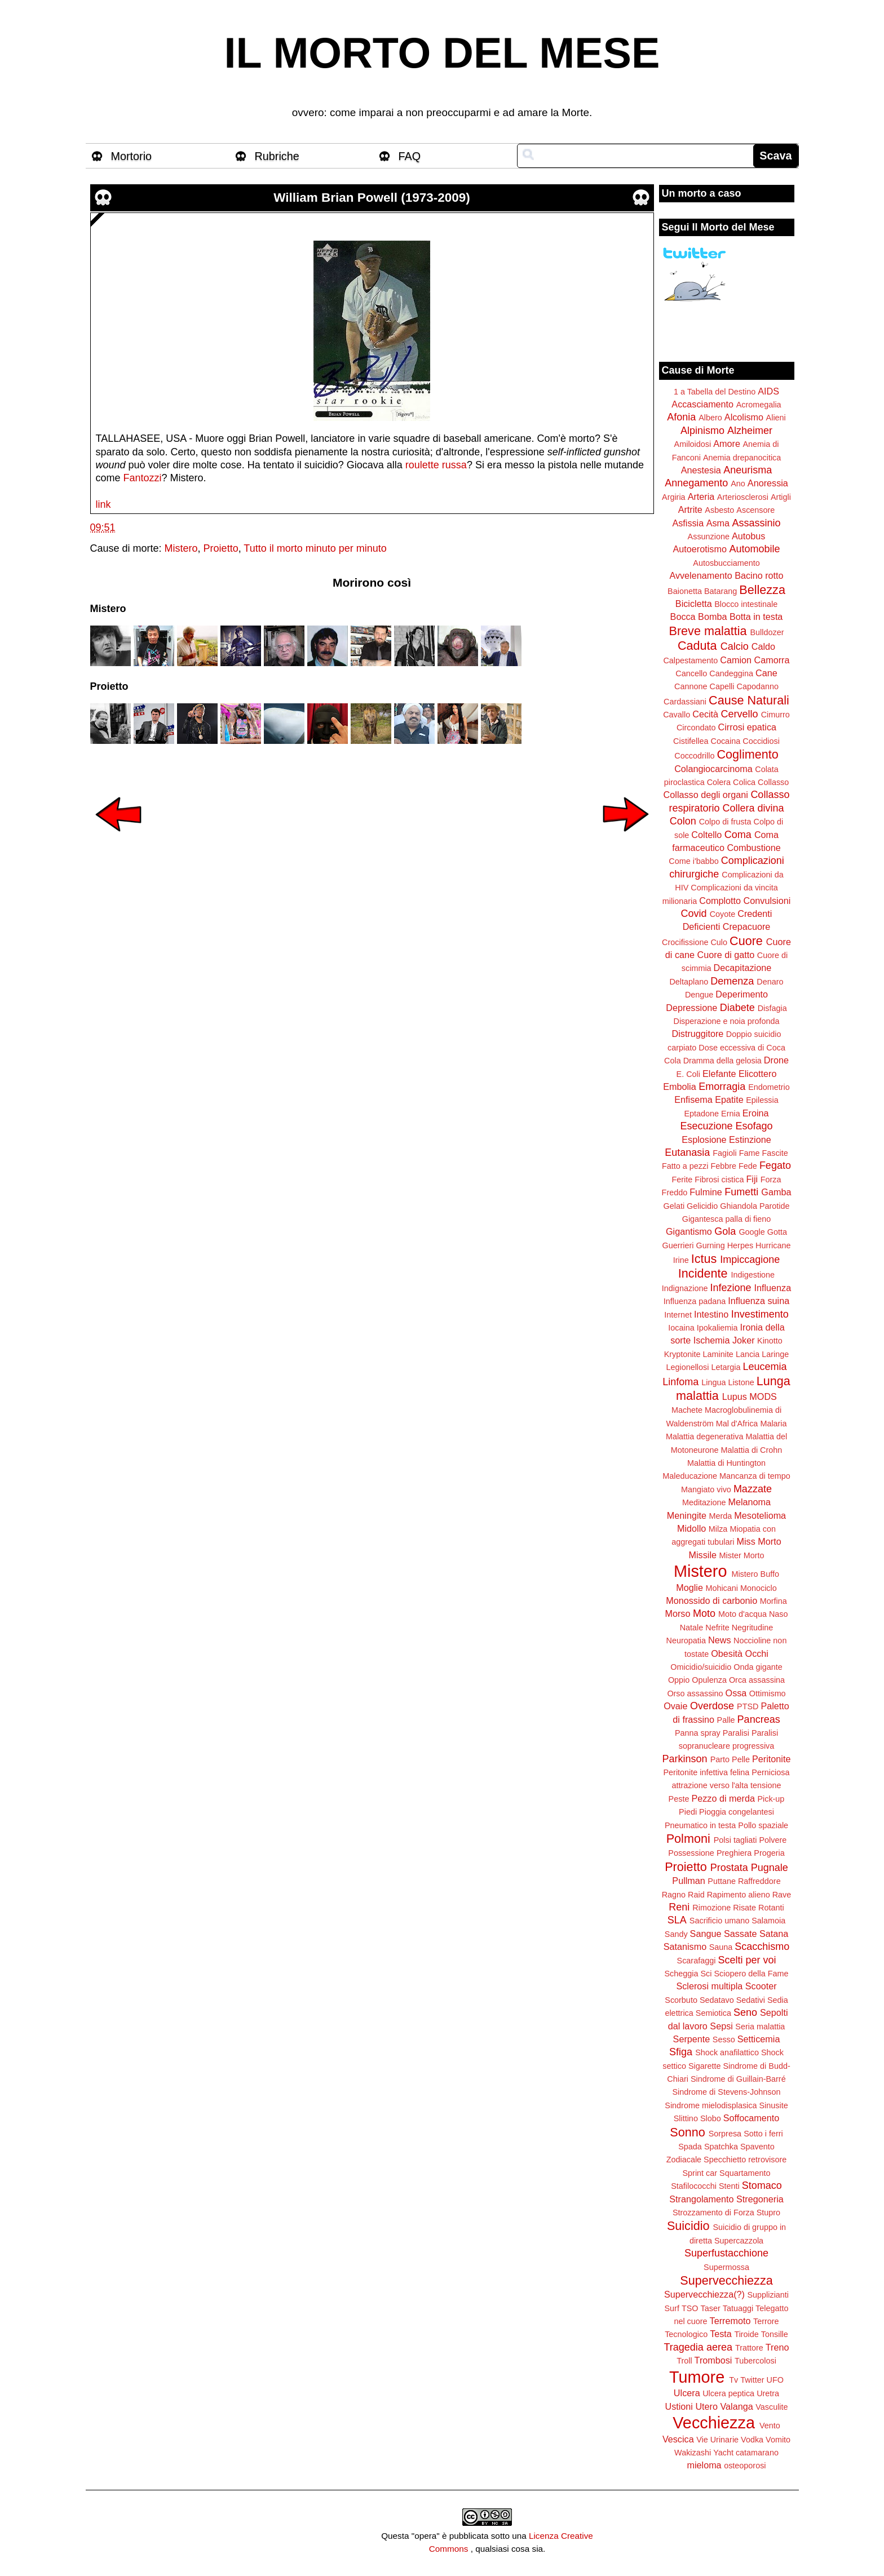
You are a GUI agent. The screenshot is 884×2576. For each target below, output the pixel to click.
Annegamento (696, 483)
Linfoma (680, 1381)
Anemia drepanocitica (742, 457)
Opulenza (709, 1679)
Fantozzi (142, 478)
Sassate (740, 1933)
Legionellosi (687, 1367)
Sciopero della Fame (751, 1973)
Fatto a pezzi (685, 1165)
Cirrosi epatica (747, 727)
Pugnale (769, 1867)
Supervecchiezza (726, 2280)
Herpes (740, 1245)
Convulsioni (767, 900)
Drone (776, 1060)
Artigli (781, 497)
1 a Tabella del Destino (714, 391)
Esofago (754, 1126)
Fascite (775, 1153)
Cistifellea (690, 741)
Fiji (752, 1179)
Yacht (723, 2452)
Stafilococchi (694, 2186)
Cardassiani (685, 701)
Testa (721, 2334)
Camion (736, 660)
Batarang (720, 591)
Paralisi (736, 1732)
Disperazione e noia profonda (726, 1021)
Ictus (704, 1259)
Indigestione (753, 1274)
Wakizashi (692, 2452)
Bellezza (762, 590)
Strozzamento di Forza (713, 2212)
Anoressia (768, 483)
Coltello (706, 835)
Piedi (688, 1811)
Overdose (712, 1706)
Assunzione (709, 536)
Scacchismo (762, 1946)
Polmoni (688, 1839)
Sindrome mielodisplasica (711, 2105)
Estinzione (750, 1139)
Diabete (737, 1007)
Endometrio (769, 1087)
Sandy (676, 1934)
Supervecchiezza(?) (704, 2294)
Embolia (679, 1086)
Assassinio (756, 523)
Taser (710, 2308)
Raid (696, 1894)
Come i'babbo (693, 861)
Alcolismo (743, 417)
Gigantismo (689, 1231)
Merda (720, 1515)
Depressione (691, 1008)
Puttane (722, 1881)
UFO (775, 2379)
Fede (748, 1165)
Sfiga (680, 2052)
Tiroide (746, 2334)
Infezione (730, 1287)
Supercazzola (738, 2240)
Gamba (776, 1192)
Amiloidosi (692, 444)
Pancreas (758, 1719)
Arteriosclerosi (742, 497)
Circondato (696, 727)
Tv (733, 2379)
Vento (769, 2425)
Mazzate (752, 1489)
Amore (726, 443)
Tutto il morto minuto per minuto (315, 548)
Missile (703, 1555)
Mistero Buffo (755, 1574)
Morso (677, 1613)
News (719, 1640)
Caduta (697, 646)
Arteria (701, 496)
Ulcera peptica (728, 2393)
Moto (704, 1613)
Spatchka (721, 2146)
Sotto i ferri (763, 2133)
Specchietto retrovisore (745, 2159)
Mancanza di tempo (754, 1475)
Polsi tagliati (735, 1840)
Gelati (673, 1206)
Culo (718, 942)
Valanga (737, 2406)
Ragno (674, 1894)
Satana (773, 1933)
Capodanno (758, 686)
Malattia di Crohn (752, 1450)
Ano (738, 483)
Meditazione (704, 1502)
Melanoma (749, 1502)
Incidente (703, 1273)
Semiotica (713, 2013)
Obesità (726, 1653)
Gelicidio (702, 1206)
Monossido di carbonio (711, 1600)
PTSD (747, 1706)
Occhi (756, 1653)
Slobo (710, 2118)
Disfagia (772, 1008)
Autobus (748, 536)
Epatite (729, 1099)
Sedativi (750, 2000)
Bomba (712, 616)
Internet (678, 1314)
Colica (744, 782)
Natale (692, 1627)
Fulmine (705, 1192)
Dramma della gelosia (722, 1060)
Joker (743, 1340)
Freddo (675, 1192)
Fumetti (741, 1192)
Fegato (775, 1165)
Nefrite (717, 1627)
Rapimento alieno (738, 1894)
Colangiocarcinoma (713, 769)
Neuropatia (686, 1640)
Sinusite (773, 2105)
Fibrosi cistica (719, 1179)
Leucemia (764, 1366)
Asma (718, 523)
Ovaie (675, 1706)
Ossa (736, 1693)
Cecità (705, 714)
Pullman (688, 1881)
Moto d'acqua (742, 1614)
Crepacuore (747, 926)
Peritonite (771, 1759)
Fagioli (724, 1153)
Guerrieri (678, 1245)
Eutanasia (687, 1152)
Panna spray (698, 1732)
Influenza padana (695, 1301)
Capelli (722, 686)
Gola (725, 1231)
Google (751, 1231)
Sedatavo (717, 2000)
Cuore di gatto (726, 955)
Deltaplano (688, 981)
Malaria (773, 1423)
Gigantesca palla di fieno (726, 1218)
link (103, 504)
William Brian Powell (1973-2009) (371, 197)
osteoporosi (745, 2465)
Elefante (719, 1073)
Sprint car (700, 2173)
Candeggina (731, 673)
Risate (744, 1907)
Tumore (696, 2377)
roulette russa (436, 465)
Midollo (691, 1528)
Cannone (690, 686)
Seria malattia (760, 2026)
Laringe (775, 1354)
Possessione (691, 1852)
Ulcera (687, 2393)
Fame (749, 1153)
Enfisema (693, 1099)
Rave (782, 1894)
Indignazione (685, 1288)
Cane (766, 673)
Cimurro (775, 714)
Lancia (747, 1354)
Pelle (741, 1759)
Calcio (735, 646)
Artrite (690, 509)
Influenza (773, 1288)
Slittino (686, 2118)
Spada (690, 2146)
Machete (686, 1410)
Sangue (706, 1933)
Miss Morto (759, 1541)
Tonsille (774, 2334)
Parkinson (685, 1758)
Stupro (768, 2212)
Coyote (723, 914)
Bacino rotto (759, 575)
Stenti (729, 2186)
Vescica (678, 2439)
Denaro (770, 981)
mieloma (704, 2465)
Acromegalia (758, 404)
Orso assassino (695, 1693)
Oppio (678, 1679)
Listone (741, 1382)
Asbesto (719, 510)
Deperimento (741, 994)
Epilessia (762, 1100)
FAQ (410, 156)
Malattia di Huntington (726, 1462)
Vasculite (771, 2406)
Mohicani (721, 1588)
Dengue (699, 994)
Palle (726, 1719)
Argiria (674, 497)
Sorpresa (725, 2133)
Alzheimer (749, 430)
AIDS (768, 391)
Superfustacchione (726, 2253)
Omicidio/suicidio (700, 1666)
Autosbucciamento (726, 562)
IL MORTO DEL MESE (442, 53)
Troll (684, 2360)
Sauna (721, 1947)
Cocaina (725, 741)
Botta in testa (756, 616)
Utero (706, 2406)
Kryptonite (682, 1354)
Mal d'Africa (737, 1423)
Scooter (761, 1986)
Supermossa (726, 2267)
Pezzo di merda (722, 1798)
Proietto (221, 548)
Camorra (772, 660)
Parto (720, 1759)
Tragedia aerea (698, 2347)
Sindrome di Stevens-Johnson (727, 2091)
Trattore (749, 2347)
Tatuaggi (738, 2308)
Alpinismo (702, 430)
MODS (763, 1396)
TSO (690, 2308)
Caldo (763, 646)
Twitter (752, 2379)
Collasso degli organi (706, 795)
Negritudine (753, 1627)
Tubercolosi (755, 2360)
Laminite (717, 1354)
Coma (738, 834)
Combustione (753, 848)
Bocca (683, 616)
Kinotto (770, 1340)
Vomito (778, 2439)
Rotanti (771, 1907)
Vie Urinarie (717, 2439)
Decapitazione (743, 968)
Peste (679, 1798)
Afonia (681, 417)
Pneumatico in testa (700, 1825)
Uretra (768, 2393)
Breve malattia (707, 631)
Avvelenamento (700, 575)
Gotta (777, 1231)
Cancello (691, 673)
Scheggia (682, 1973)
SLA (677, 1920)
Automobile (754, 549)
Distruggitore (698, 1033)
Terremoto (730, 2321)
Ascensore (755, 510)
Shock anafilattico (727, 2052)
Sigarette (704, 2065)
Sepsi (721, 2026)
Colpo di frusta (725, 821)
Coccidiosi (761, 741)
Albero (710, 417)
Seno (745, 2012)
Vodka (752, 2439)
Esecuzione (706, 1126)
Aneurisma (747, 470)
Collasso (773, 782)
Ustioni (678, 2406)
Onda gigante (757, 1666)
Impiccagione (750, 1259)
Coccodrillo (694, 755)
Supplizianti (768, 2294)
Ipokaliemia (717, 1327)
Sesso (724, 2039)
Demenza (732, 981)
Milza (718, 1528)
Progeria (769, 1852)
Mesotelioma (760, 1515)
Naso (778, 1614)
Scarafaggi (696, 1960)
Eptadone (701, 1113)
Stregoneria (760, 2199)
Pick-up (770, 1798)
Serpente (691, 2039)
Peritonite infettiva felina (707, 1772)
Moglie (689, 1587)
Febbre (723, 1165)
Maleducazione (689, 1475)
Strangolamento (701, 2199)
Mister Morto (741, 1555)
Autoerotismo (700, 549)
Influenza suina (758, 1301)
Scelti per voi (747, 1960)
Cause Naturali (749, 700)
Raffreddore (759, 1881)
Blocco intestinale (745, 604)
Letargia (725, 1367)
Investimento (760, 1314)
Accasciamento (702, 404)
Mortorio (131, 156)
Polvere (773, 1840)
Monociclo (758, 1588)
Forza (771, 1179)
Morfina (773, 1601)
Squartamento (744, 2173)
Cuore (746, 941)
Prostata (729, 1867)
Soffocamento (751, 2118)
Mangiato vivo (706, 1489)
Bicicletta (693, 603)
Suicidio (688, 2226)
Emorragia (722, 1086)
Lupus (734, 1396)
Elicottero (757, 1073)
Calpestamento (690, 660)
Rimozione (711, 1907)
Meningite (686, 1515)
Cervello (739, 714)
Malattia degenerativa (705, 1436)
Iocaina (681, 1327)
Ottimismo (767, 1693)
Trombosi (713, 2360)
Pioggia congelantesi (736, 1811)
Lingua (713, 1382)
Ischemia (711, 1340)
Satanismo (685, 1946)
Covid (694, 913)
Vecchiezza (714, 2423)
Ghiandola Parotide (754, 1206)
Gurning (710, 1245)
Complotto (720, 900)
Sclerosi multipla (709, 1986)
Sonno (687, 2132)
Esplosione (704, 1139)
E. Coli (688, 1074)
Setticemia (758, 2039)
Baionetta (685, 591)
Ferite (682, 1179)
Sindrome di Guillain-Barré (738, 2078)
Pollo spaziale (763, 1825)
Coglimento (747, 754)
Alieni (776, 417)
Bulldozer (767, 632)
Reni (679, 1907)
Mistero (181, 548)
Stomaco (762, 2185)
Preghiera (734, 1852)
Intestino (711, 1314)
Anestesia (701, 470)
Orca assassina (757, 1679)
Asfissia (688, 523)
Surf (671, 2308)
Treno (777, 2347)
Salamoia (768, 1920)
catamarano (757, 2452)
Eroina (755, 1113)
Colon (683, 821)
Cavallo (676, 714)
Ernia (730, 1113)
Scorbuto (681, 2000)
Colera (719, 782)
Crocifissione (685, 942)
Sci (706, 1973)
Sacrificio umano (719, 1920)
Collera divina (753, 808)
